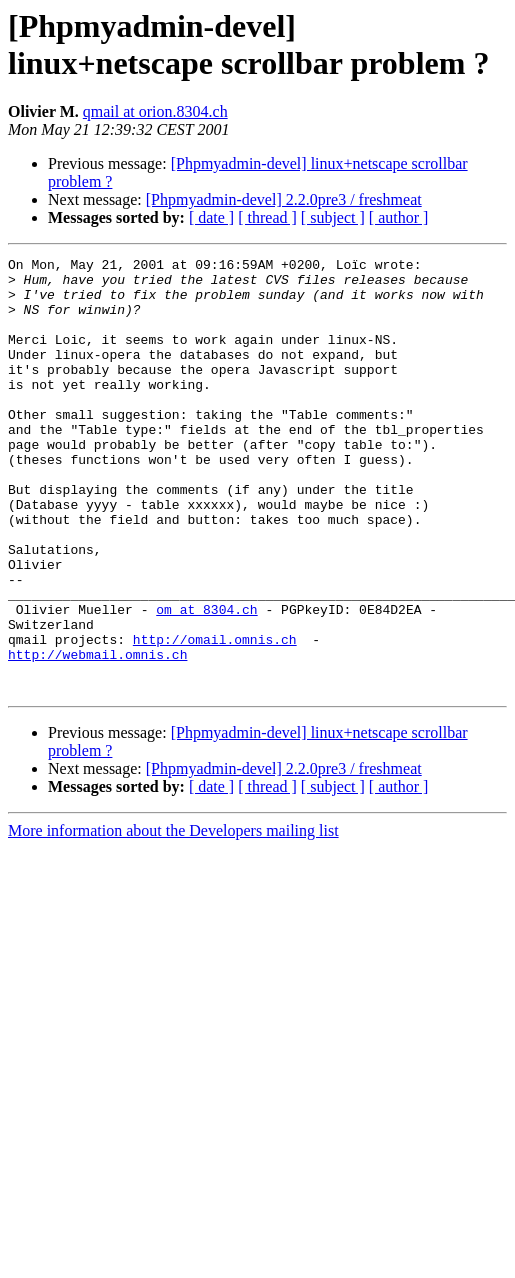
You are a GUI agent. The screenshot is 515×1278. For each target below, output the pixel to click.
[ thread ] (267, 217)
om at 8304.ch (206, 681)
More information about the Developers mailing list (173, 917)
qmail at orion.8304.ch (155, 111)
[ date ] (211, 217)
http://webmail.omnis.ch (97, 735)
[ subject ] (333, 217)
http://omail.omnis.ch (215, 717)
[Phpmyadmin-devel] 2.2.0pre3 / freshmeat (284, 199)
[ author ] (399, 217)
